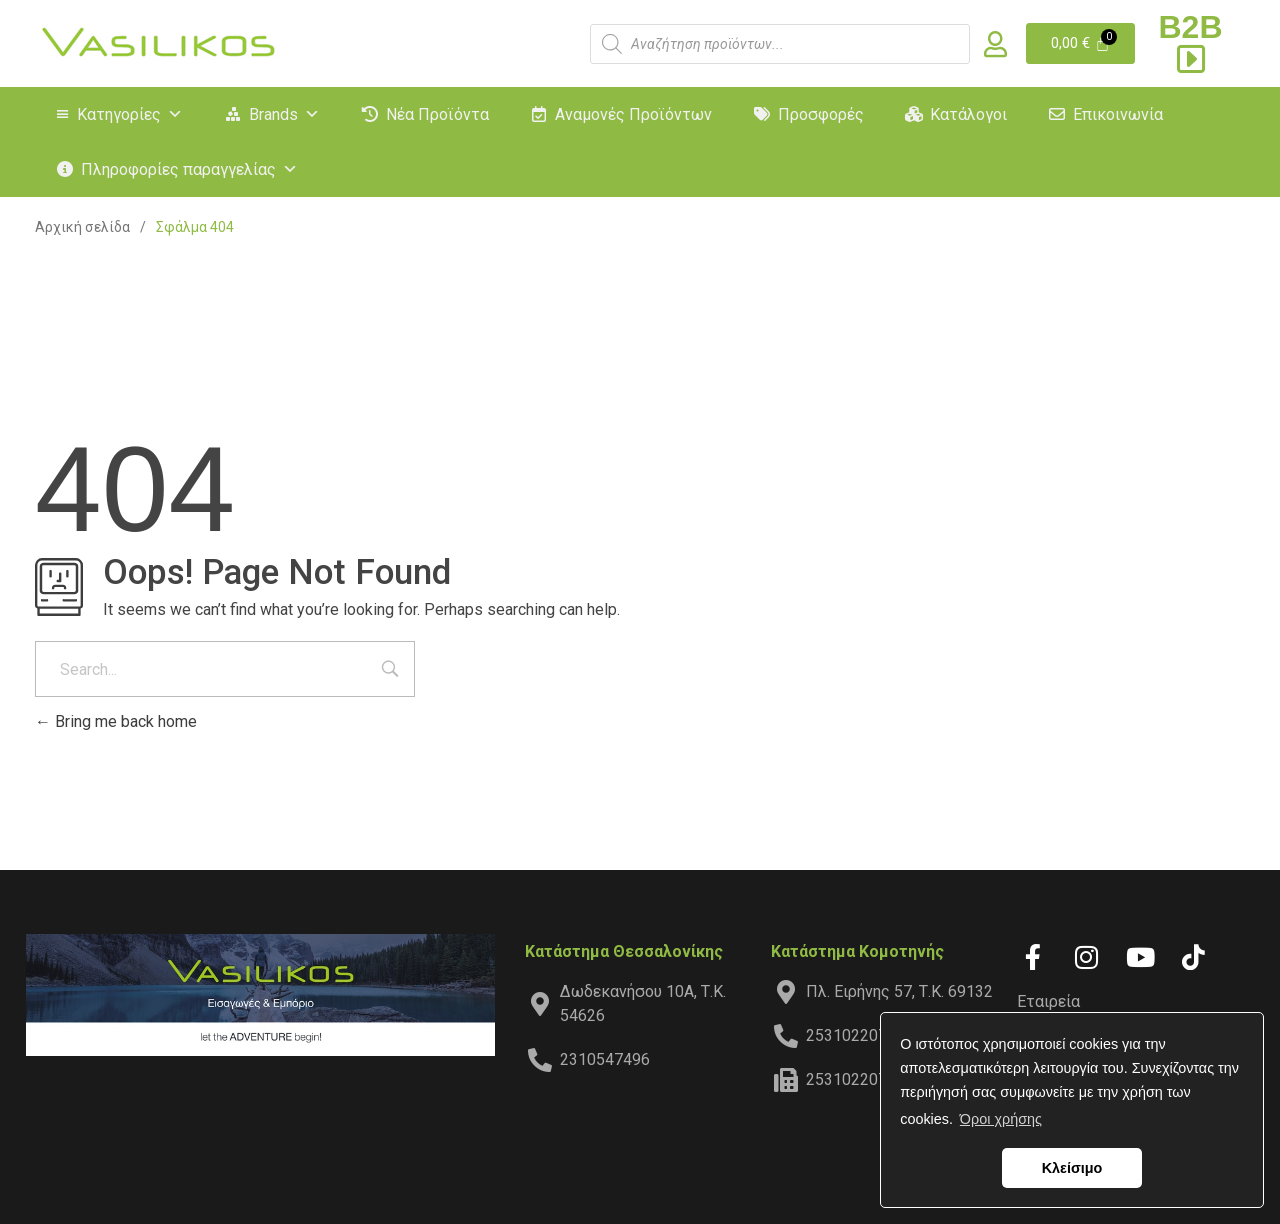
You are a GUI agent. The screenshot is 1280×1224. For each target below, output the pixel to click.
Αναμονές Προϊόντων (633, 114)
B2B (1191, 42)
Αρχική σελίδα (82, 227)
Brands (284, 114)
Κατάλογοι (968, 114)
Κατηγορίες (130, 114)
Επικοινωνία (1118, 114)
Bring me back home (116, 721)
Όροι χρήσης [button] (1001, 1119)
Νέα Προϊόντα (437, 114)
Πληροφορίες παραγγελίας (189, 169)
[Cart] (1080, 43)
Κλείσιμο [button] (1072, 1168)
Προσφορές (821, 114)
